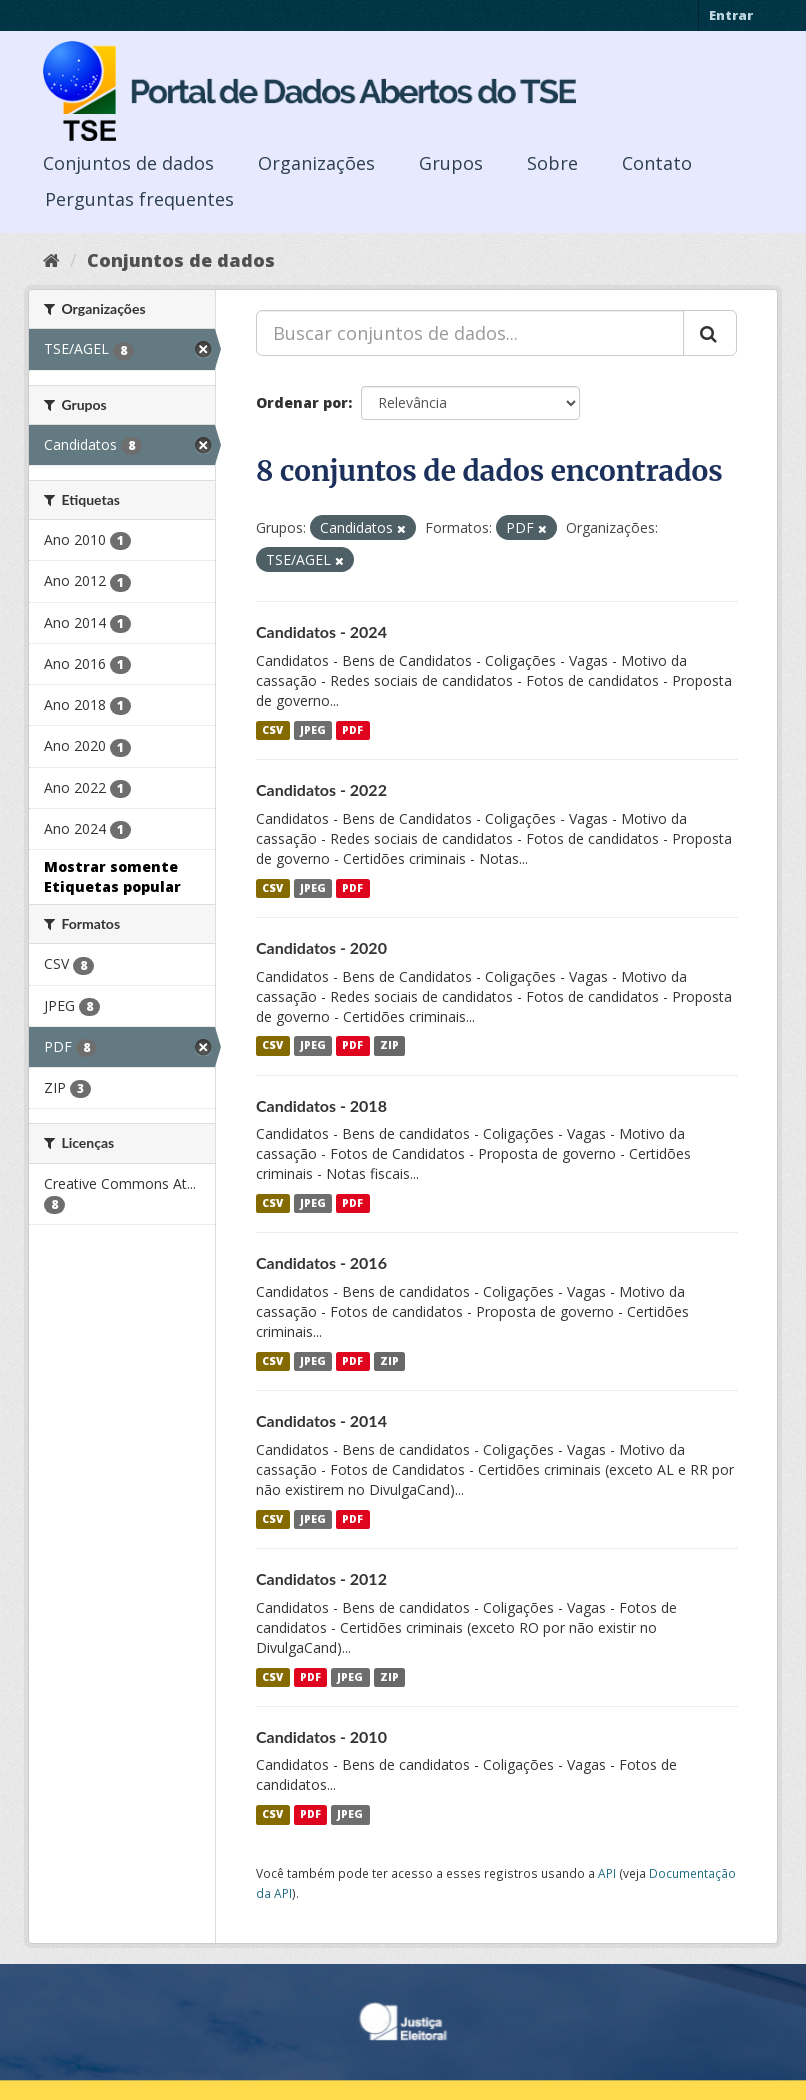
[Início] (51, 260)
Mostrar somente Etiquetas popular (112, 876)
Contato (657, 163)
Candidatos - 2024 (321, 631)
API (607, 1873)
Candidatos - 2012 (321, 1578)
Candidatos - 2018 (321, 1105)
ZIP (389, 1046)
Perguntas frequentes (139, 199)
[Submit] (710, 333)
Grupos (451, 163)
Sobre (552, 163)
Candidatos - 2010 (321, 1736)
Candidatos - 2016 (321, 1262)
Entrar (731, 15)
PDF (352, 730)
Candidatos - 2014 (321, 1420)
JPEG (313, 730)
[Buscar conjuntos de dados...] (470, 333)
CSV (272, 730)
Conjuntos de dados (128, 163)
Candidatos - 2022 (321, 789)
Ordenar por (302, 402)
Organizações (316, 163)
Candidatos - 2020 (321, 947)
